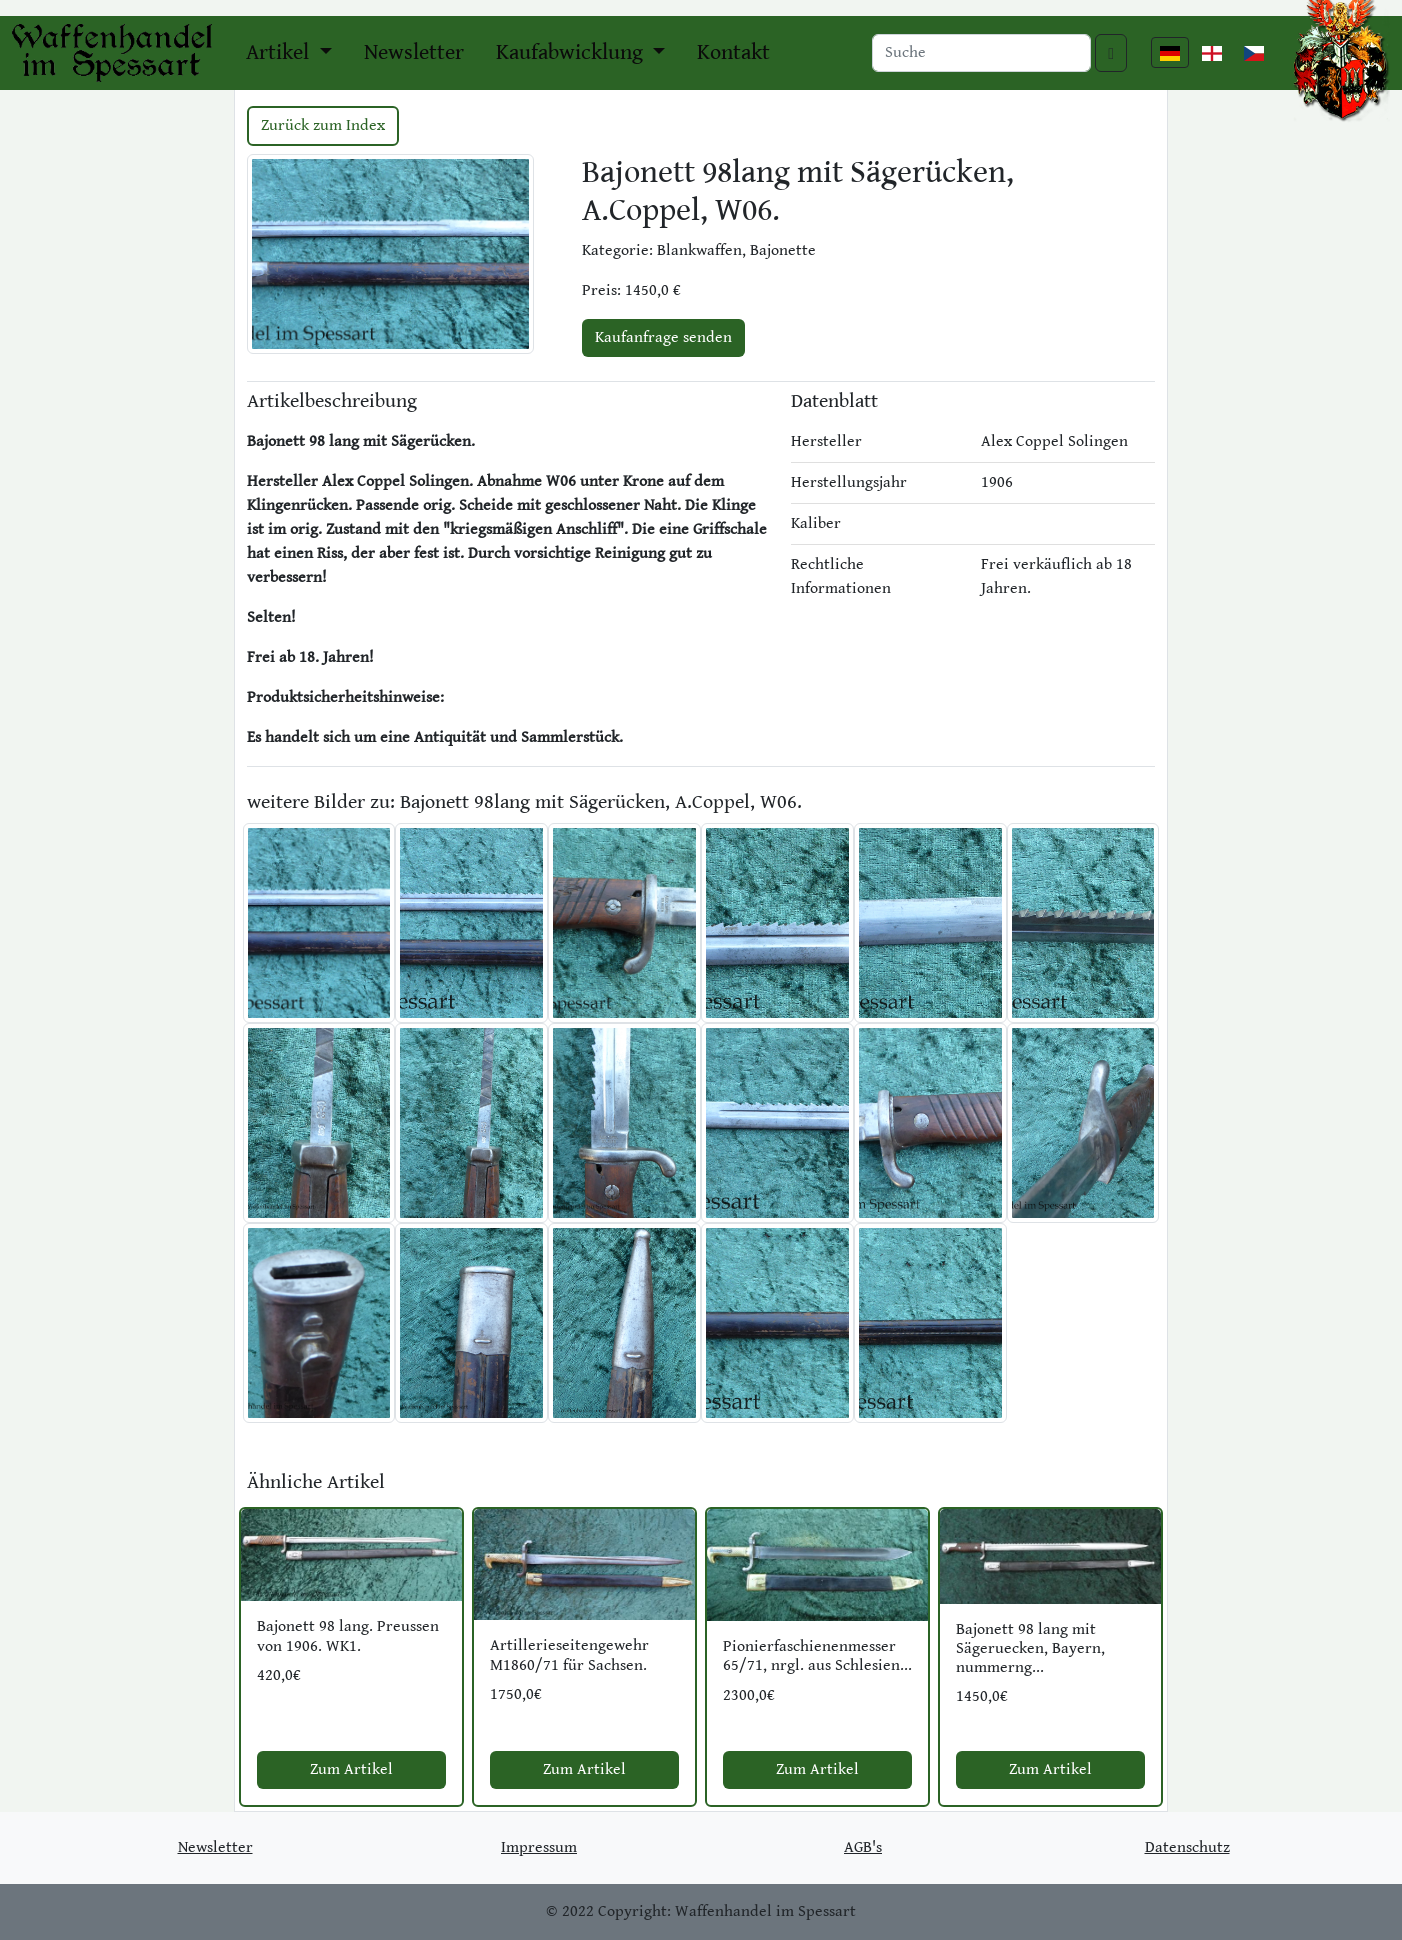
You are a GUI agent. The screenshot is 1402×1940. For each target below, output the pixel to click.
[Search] (981, 53)
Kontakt (733, 52)
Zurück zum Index (323, 125)
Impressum (539, 1847)
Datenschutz (1187, 1847)
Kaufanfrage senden (663, 337)
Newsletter (414, 52)
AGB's (863, 1847)
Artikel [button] (280, 52)
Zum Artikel (351, 1769)
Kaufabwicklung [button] (572, 52)
